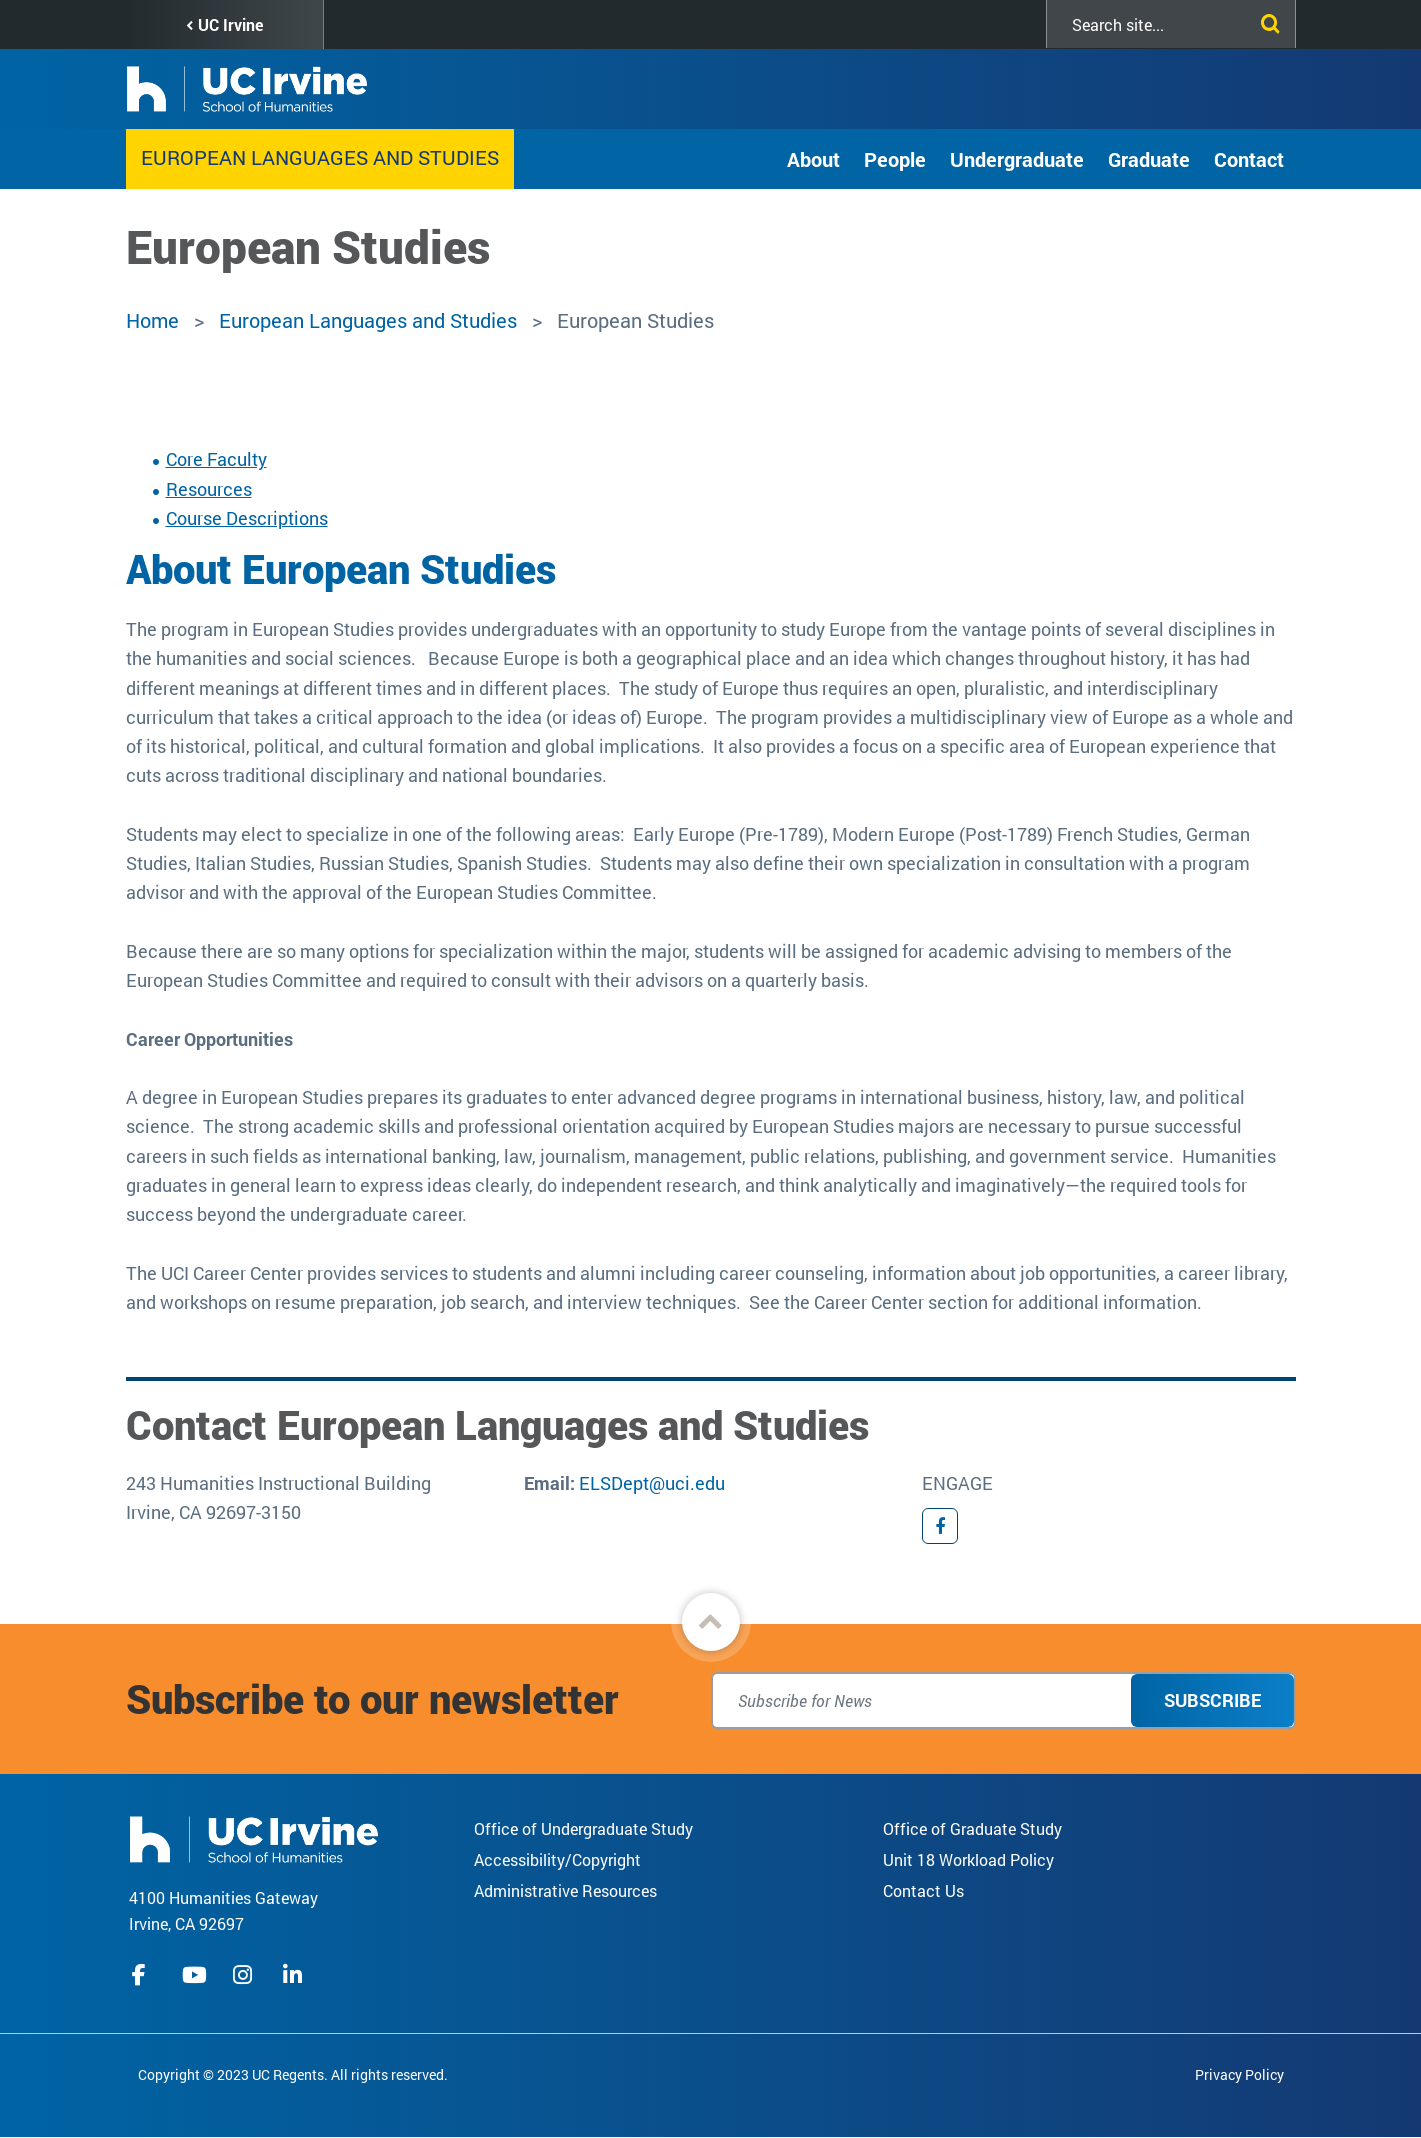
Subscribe (1212, 1700)
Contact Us (923, 1890)
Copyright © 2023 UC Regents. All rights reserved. (293, 2074)
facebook (144, 1975)
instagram (245, 1975)
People (895, 159)
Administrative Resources (565, 1890)
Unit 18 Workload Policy (968, 1859)
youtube (194, 1975)
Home (152, 320)
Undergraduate (1017, 159)
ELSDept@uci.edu (652, 1483)
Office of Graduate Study (972, 1828)
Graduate (1149, 159)
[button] (711, 1622)
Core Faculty (216, 459)
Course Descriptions (247, 518)
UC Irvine (230, 24)
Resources (209, 489)
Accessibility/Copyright (557, 1859)
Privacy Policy (1239, 2074)
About (813, 159)
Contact (1249, 159)
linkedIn (295, 1975)
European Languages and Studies (320, 157)
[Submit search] (1266, 20)
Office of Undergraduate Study (583, 1828)
